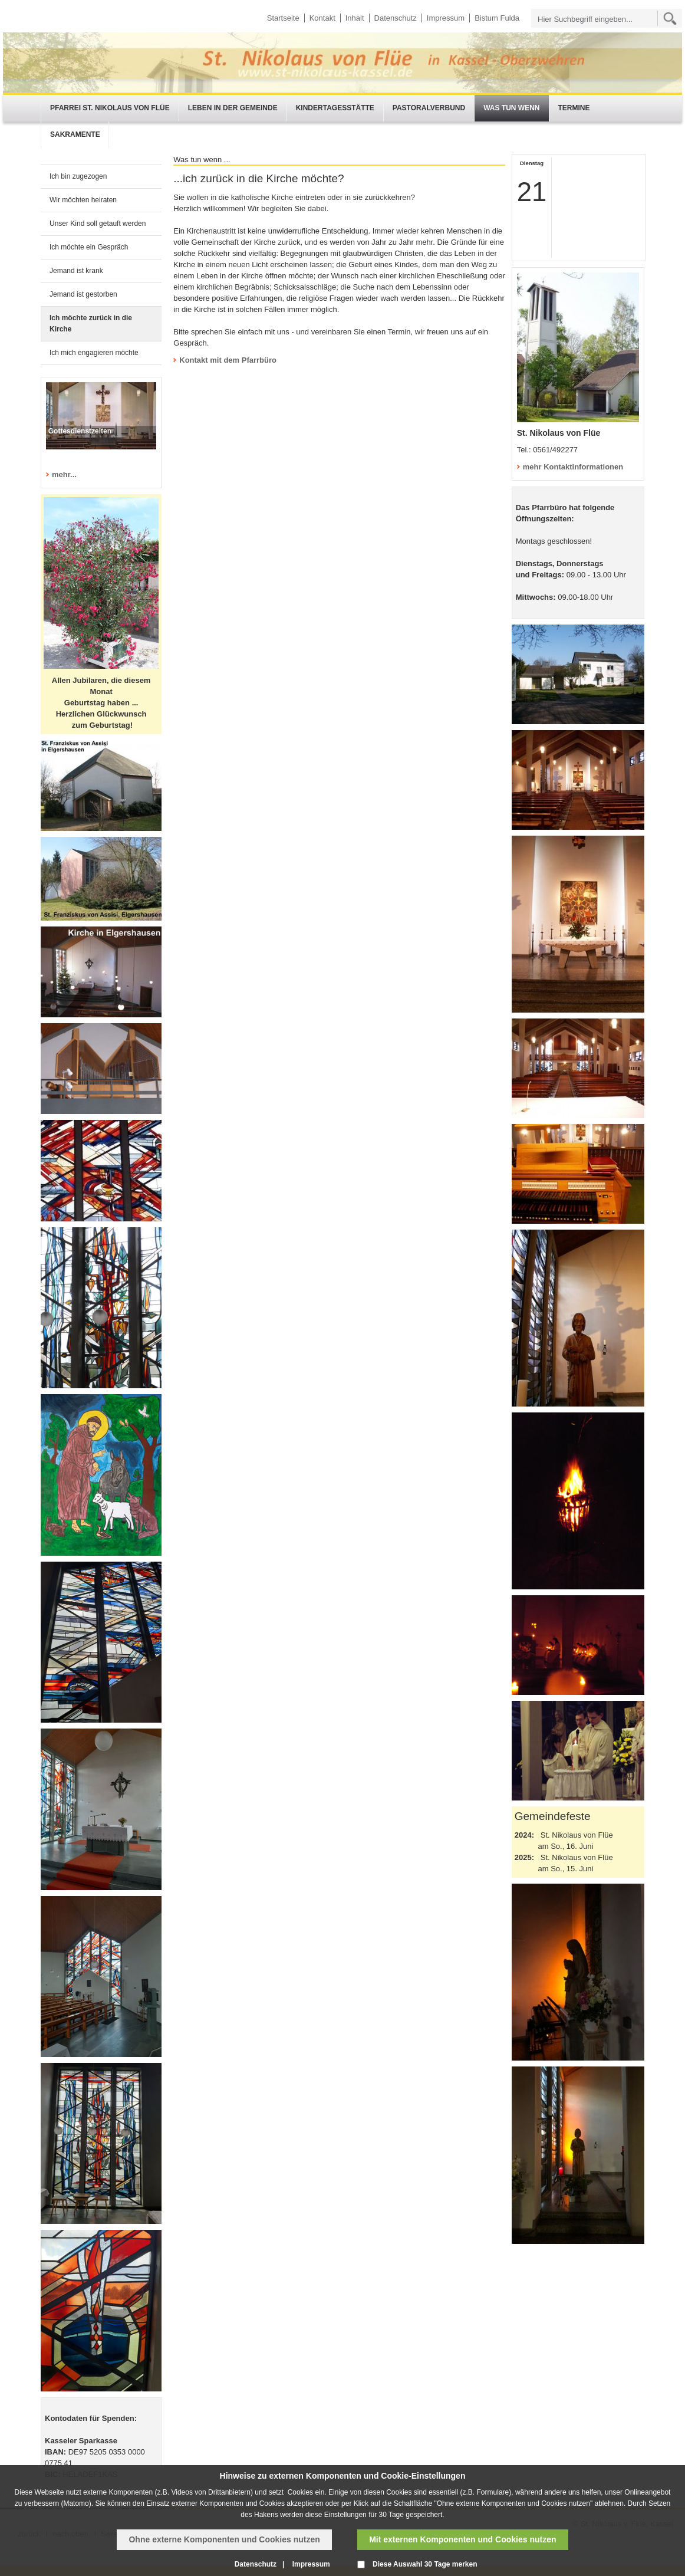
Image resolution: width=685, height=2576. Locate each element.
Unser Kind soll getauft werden (98, 223)
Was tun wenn (511, 108)
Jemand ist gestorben (83, 294)
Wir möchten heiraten (83, 200)
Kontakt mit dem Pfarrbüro (227, 360)
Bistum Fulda (497, 18)
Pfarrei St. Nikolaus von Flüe (110, 108)
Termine (574, 108)
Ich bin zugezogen (78, 176)
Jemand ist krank (76, 271)
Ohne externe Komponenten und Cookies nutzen (224, 2539)
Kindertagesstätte (335, 108)
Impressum (446, 18)
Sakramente (75, 134)
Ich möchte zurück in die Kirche (91, 323)
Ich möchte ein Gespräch (89, 247)
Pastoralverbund (429, 108)
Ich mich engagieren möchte (94, 353)
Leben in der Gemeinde (233, 108)
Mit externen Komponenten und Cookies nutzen (462, 2539)
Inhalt (354, 18)
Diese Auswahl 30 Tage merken (425, 2564)
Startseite (283, 18)
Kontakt (322, 18)
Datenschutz (395, 18)
